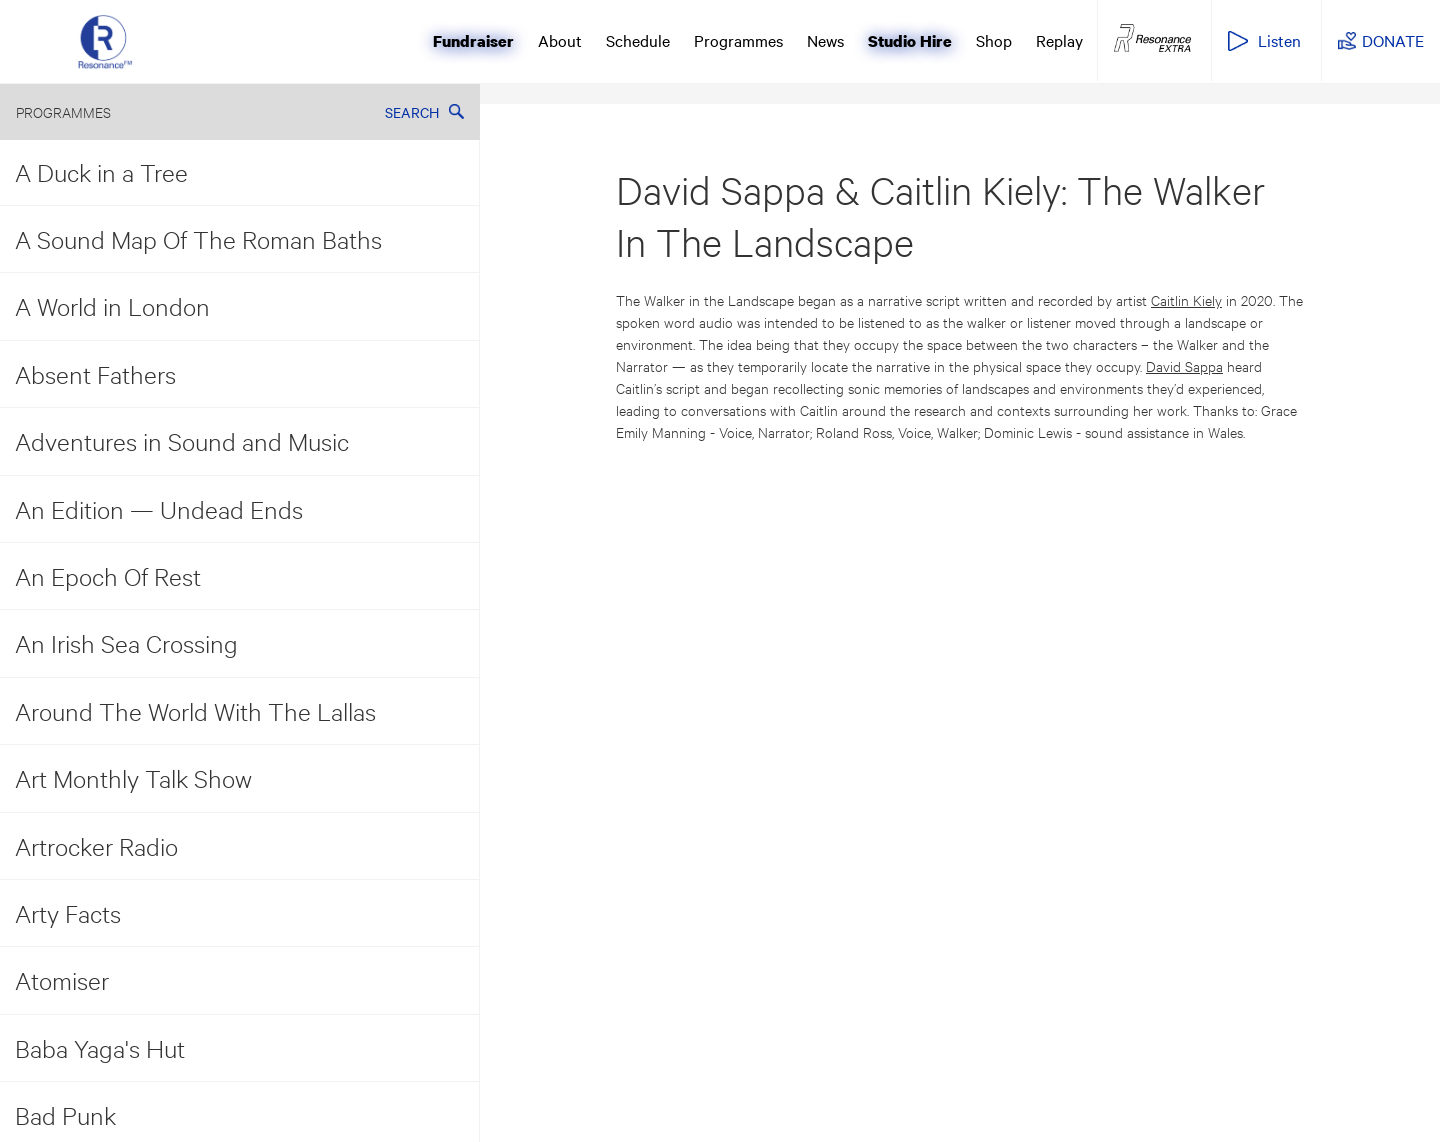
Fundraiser (473, 41)
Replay (1059, 40)
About (560, 40)
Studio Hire (910, 41)
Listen (1279, 40)
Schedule (638, 40)
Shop (994, 40)
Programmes (738, 40)
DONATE (1393, 40)
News (825, 40)
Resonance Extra (1152, 39)
